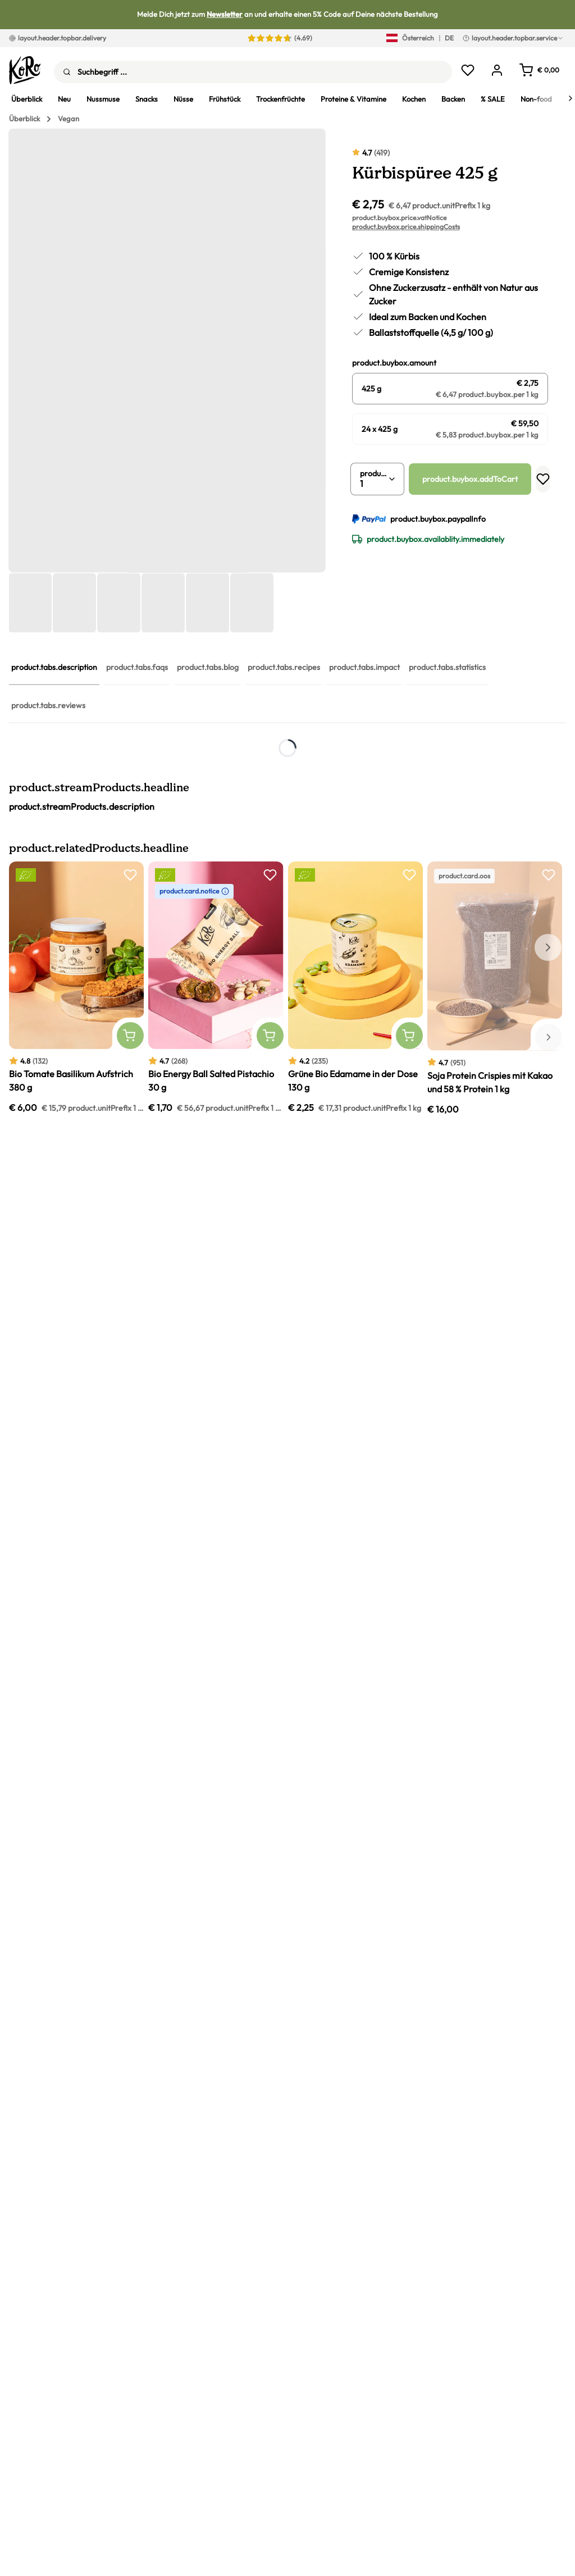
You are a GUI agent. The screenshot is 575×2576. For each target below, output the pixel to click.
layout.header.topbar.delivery (57, 38)
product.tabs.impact (364, 667)
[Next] (570, 98)
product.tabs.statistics (447, 667)
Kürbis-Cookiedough (234, 1200)
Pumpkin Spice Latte (231, 1246)
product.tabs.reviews (48, 705)
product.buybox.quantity (374, 473)
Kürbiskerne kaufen (215, 860)
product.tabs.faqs (137, 667)
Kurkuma (176, 1015)
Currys (165, 1045)
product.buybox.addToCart (470, 479)
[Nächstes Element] (548, 1633)
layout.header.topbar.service (513, 38)
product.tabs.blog (208, 667)
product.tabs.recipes (284, 667)
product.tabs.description (54, 667)
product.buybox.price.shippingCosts (406, 226)
